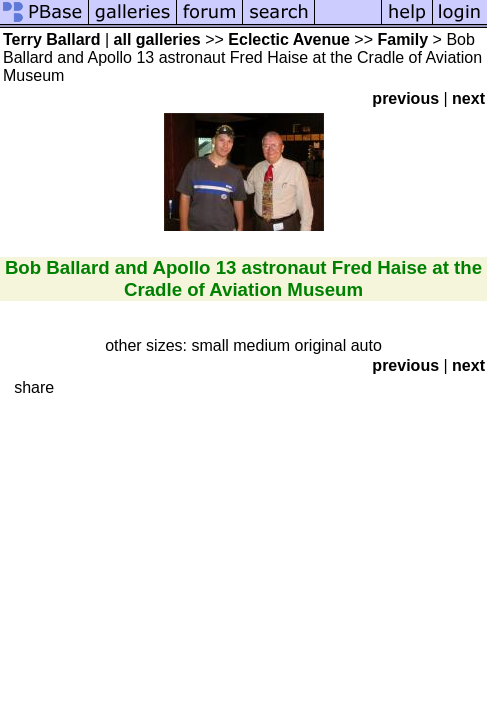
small (209, 345)
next (468, 98)
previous (405, 98)
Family (402, 39)
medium (261, 345)
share (34, 387)
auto (366, 345)
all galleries (157, 39)
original (321, 345)
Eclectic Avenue (289, 39)
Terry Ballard (52, 39)
